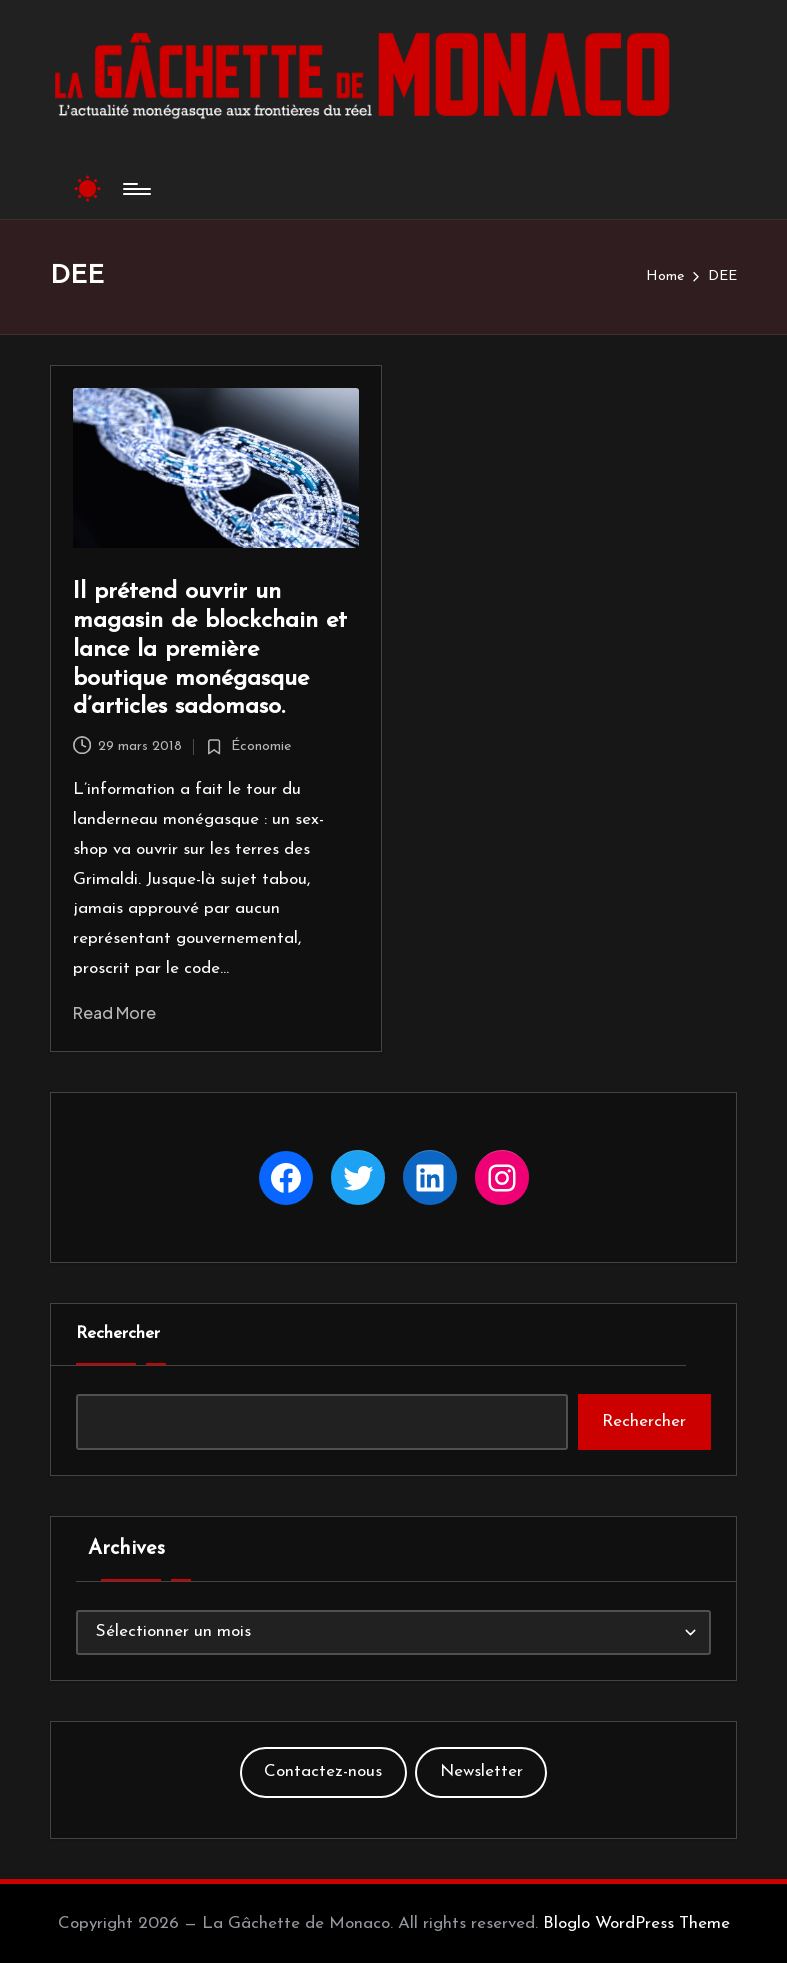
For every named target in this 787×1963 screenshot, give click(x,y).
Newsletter (481, 1771)
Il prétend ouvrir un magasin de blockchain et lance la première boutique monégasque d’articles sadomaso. (210, 649)
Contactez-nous (323, 1771)
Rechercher (118, 1333)
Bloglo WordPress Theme (636, 1923)
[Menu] (135, 189)
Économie (261, 746)
